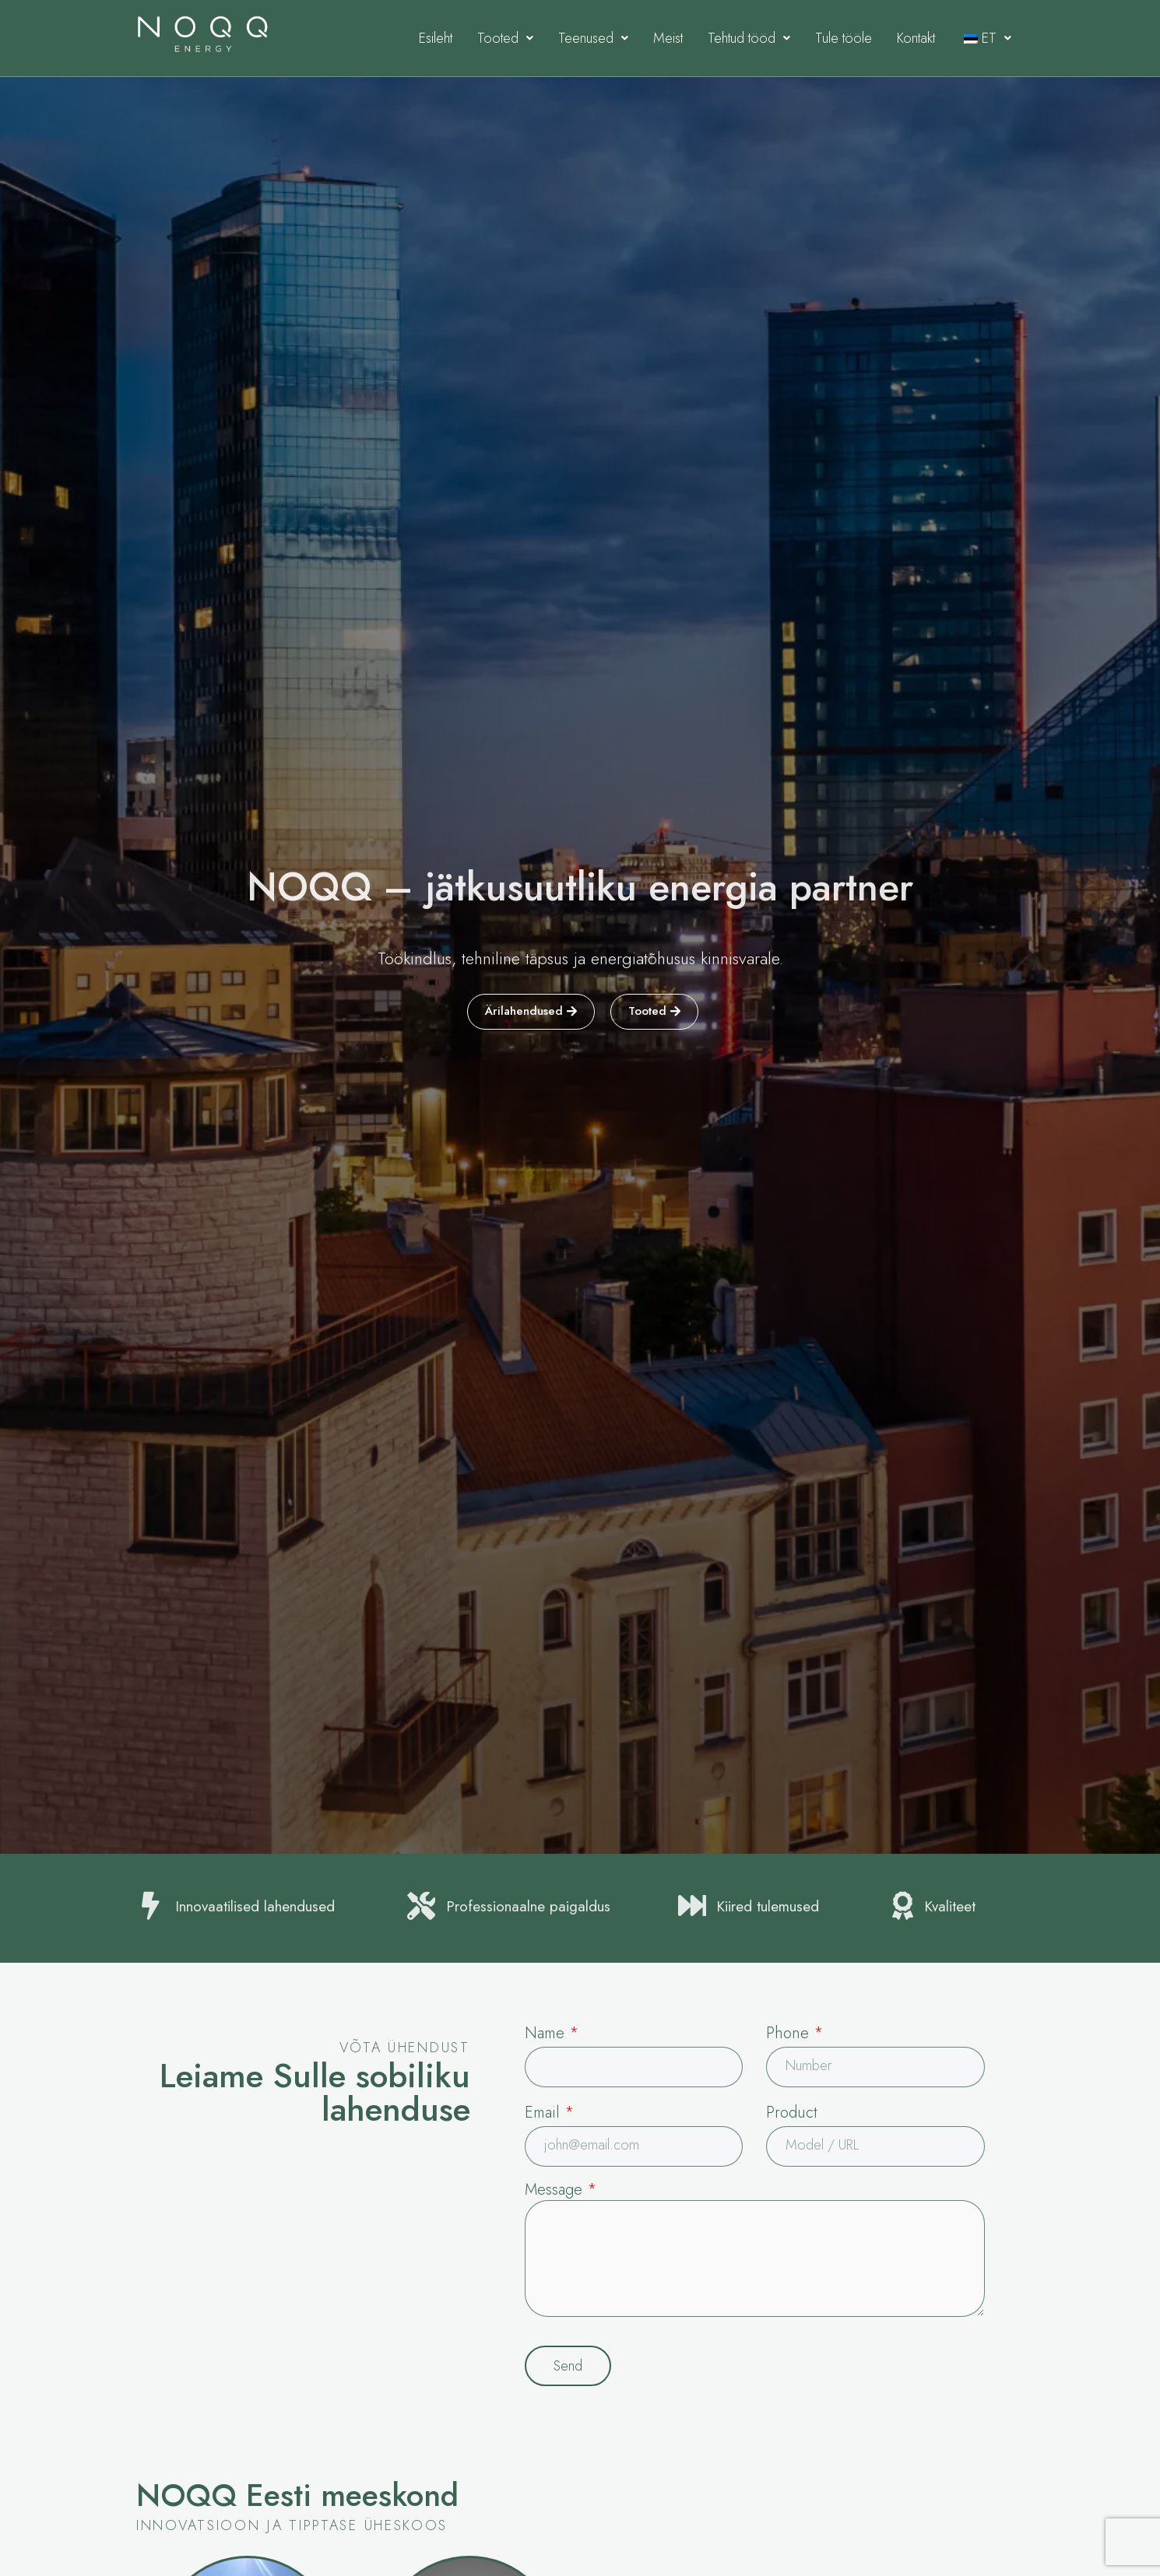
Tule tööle (843, 38)
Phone (794, 2033)
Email (549, 2112)
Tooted (505, 38)
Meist (668, 38)
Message (560, 2190)
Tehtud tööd (749, 38)
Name (551, 2033)
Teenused (593, 38)
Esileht (435, 38)
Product (791, 2112)
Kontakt (916, 38)
